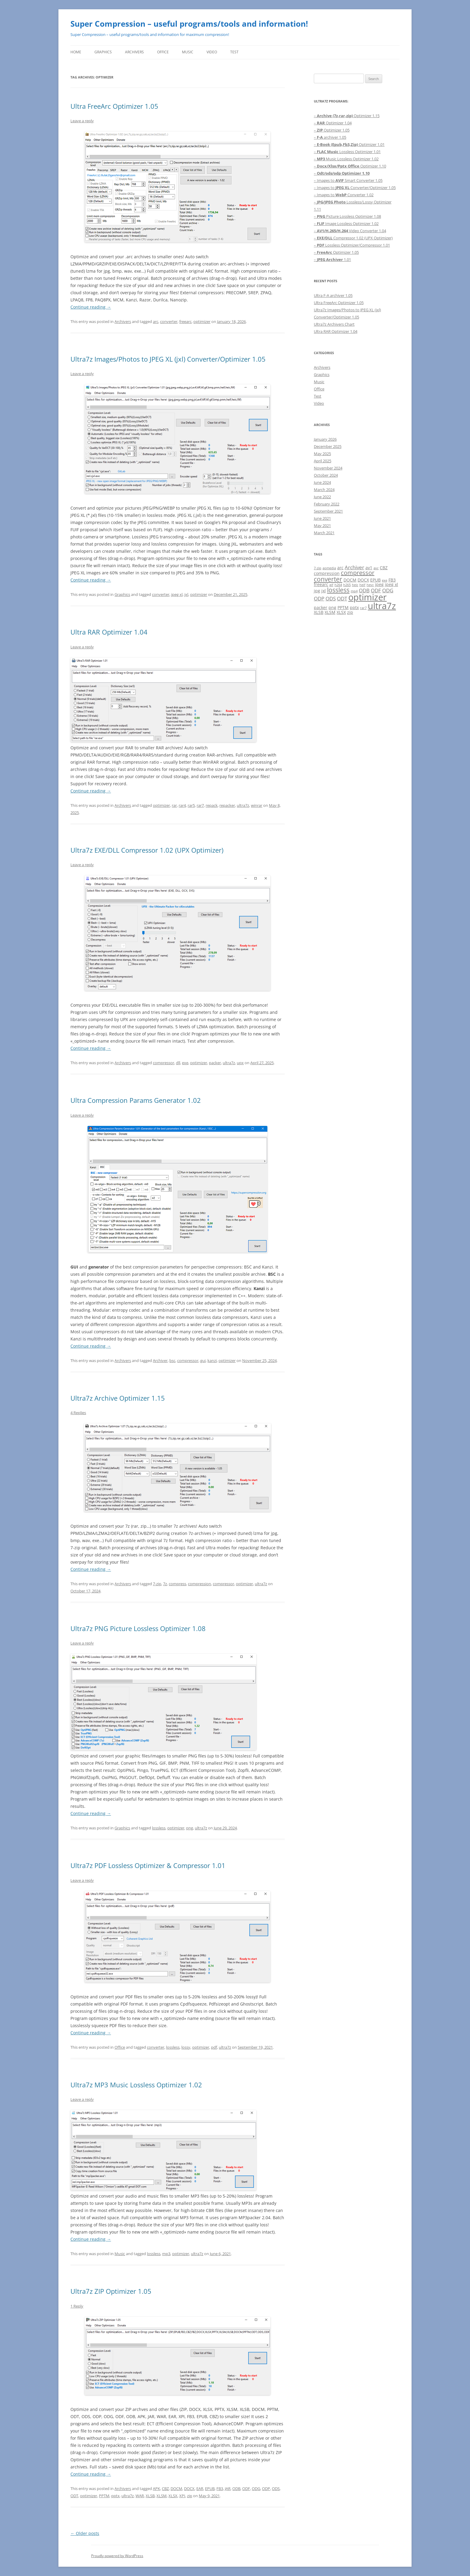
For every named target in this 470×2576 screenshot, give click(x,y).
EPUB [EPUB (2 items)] (375, 580)
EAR (199, 2488)
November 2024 (328, 468)
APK (156, 2488)
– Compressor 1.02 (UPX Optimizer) (353, 238)
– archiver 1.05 (330, 137)
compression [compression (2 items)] (327, 573)
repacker (227, 805)
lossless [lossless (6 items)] (338, 589)
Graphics (103, 52)
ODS (276, 2488)
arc (155, 321)
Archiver (160, 1360)
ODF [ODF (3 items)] (376, 590)
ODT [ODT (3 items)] (342, 598)
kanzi (212, 1360)
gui (203, 1360)
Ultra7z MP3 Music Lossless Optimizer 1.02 (136, 2084)
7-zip (157, 1583)
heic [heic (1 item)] (355, 585)
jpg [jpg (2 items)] (317, 591)
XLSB (150, 2495)
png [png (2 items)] (332, 607)
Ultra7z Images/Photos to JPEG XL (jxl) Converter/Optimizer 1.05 (168, 358)
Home (75, 52)
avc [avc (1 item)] (376, 568)
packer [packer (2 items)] (320, 607)
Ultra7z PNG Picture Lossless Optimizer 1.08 (138, 1628)
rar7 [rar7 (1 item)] (363, 608)
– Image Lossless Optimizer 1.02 (346, 223)
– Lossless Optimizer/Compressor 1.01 (352, 245)
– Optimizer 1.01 (349, 144)
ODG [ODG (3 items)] (387, 590)
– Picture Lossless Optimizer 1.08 (347, 216)
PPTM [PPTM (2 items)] (343, 607)
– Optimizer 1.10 (350, 166)
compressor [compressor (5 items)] (357, 573)
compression (199, 1583)
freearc (185, 321)
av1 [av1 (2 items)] (368, 567)
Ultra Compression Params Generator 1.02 (135, 1100)
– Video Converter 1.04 (350, 230)
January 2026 (325, 439)
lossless (158, 1828)
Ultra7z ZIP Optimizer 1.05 (110, 2291)
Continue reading (90, 307)
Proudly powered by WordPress (117, 2555)
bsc (172, 1360)
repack (212, 805)
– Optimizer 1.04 (333, 123)
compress (177, 1583)
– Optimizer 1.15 (346, 115)
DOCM (176, 2488)
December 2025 (327, 446)
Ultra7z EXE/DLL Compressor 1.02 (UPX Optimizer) (146, 849)
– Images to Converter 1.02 (343, 194)
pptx (115, 2495)
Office (163, 52)
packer (215, 1062)
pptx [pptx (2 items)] (354, 607)
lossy (185, 2047)
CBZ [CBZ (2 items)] (384, 567)
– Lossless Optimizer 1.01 (347, 151)
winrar (256, 805)
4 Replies (78, 1412)
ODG (256, 2488)
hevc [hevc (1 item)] (370, 585)
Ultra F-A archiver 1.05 (333, 295)
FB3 (219, 2488)
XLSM (161, 2495)
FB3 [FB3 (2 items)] (392, 580)
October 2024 (326, 475)
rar (174, 805)
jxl (186, 594)
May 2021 (322, 525)
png (189, 1828)
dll (178, 1062)
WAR (139, 2495)
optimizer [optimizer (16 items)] (367, 597)
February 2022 (326, 504)
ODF (246, 2488)
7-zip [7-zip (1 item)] (317, 568)
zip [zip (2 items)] (350, 612)
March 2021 (324, 532)
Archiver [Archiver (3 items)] (354, 567)
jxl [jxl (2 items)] (323, 591)
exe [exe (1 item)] (384, 580)
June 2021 (322, 518)
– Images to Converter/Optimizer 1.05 (355, 187)
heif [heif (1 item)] (362, 585)
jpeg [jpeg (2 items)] (379, 584)
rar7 (200, 805)
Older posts (84, 2533)
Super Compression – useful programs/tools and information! (189, 23)
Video (212, 52)
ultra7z (243, 805)
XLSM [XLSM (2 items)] (330, 612)
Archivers (134, 52)
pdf (214, 2047)
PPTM (104, 2495)
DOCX (189, 2488)
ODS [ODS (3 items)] (331, 598)
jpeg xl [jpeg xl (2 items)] (391, 584)
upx (240, 1062)
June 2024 (322, 482)
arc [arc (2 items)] (340, 567)
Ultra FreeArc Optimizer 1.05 (114, 106)
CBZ (165, 2488)
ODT (74, 2495)
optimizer (201, 321)
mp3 (166, 2253)
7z (165, 1583)
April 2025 (322, 460)
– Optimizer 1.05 (332, 130)
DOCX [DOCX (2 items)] (363, 580)
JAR (228, 2488)
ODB (236, 2488)
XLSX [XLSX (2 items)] (341, 612)
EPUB (210, 2488)
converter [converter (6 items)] (328, 579)
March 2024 (324, 489)
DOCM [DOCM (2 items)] (350, 580)
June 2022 (322, 496)
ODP (266, 2488)
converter (168, 321)
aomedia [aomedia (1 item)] (329, 568)
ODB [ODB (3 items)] (364, 590)
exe (185, 1062)
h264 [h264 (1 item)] (338, 585)
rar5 (191, 805)
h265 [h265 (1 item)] (347, 585)
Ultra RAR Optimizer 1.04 (108, 631)
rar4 (182, 805)
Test (234, 52)
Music (187, 52)
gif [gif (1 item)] (331, 585)
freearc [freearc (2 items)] (321, 584)
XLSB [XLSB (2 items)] (318, 612)
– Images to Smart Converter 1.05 (348, 180)
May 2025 (322, 453)
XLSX (172, 2495)
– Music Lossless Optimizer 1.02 (346, 158)
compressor (163, 1062)
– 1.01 (332, 259)
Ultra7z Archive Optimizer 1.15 (117, 1397)
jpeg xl (177, 594)
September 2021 (328, 511)
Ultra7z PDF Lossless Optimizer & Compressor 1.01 (147, 1865)
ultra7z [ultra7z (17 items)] (382, 606)
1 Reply (76, 2306)
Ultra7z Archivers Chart (334, 324)
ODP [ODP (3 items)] (319, 598)
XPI (182, 2495)
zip (189, 2495)
